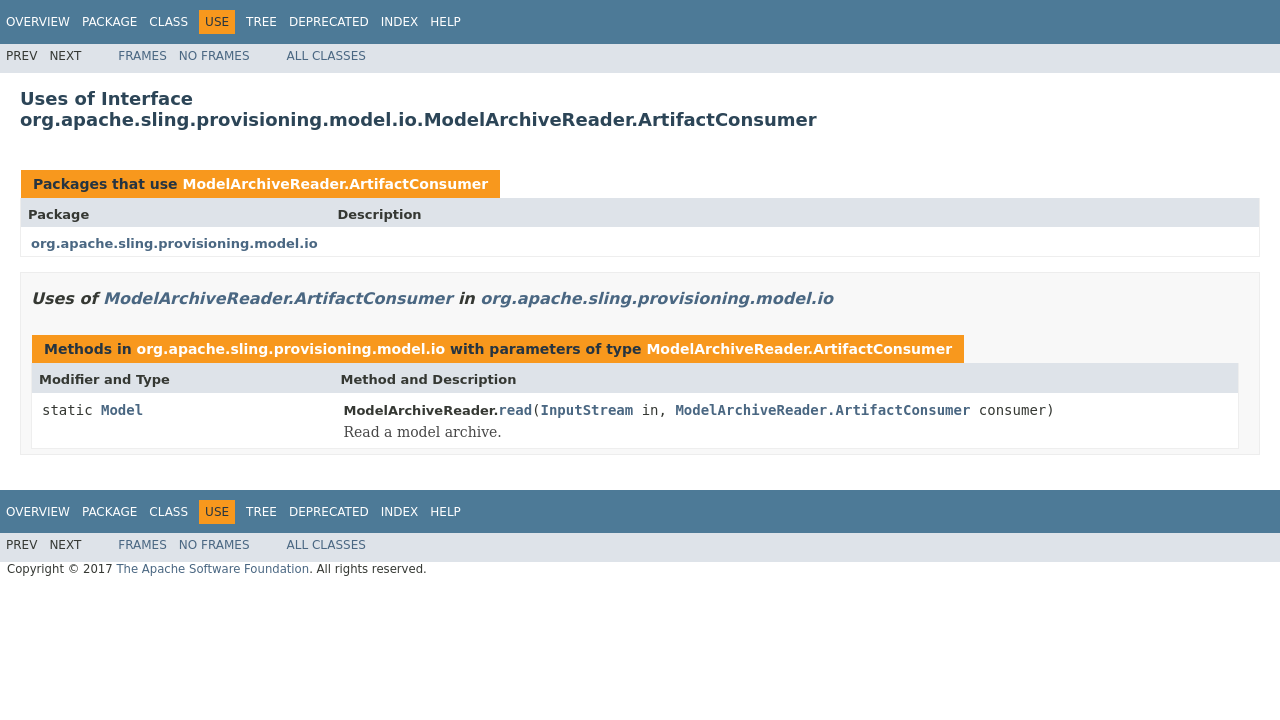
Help (445, 22)
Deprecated (329, 22)
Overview (38, 22)
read (515, 410)
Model (122, 410)
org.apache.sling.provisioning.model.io (174, 243)
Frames (142, 56)
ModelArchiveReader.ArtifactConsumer (335, 184)
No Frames (214, 56)
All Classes (326, 56)
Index (400, 22)
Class (168, 22)
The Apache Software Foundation (212, 569)
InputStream (587, 410)
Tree (261, 22)
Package (109, 22)
